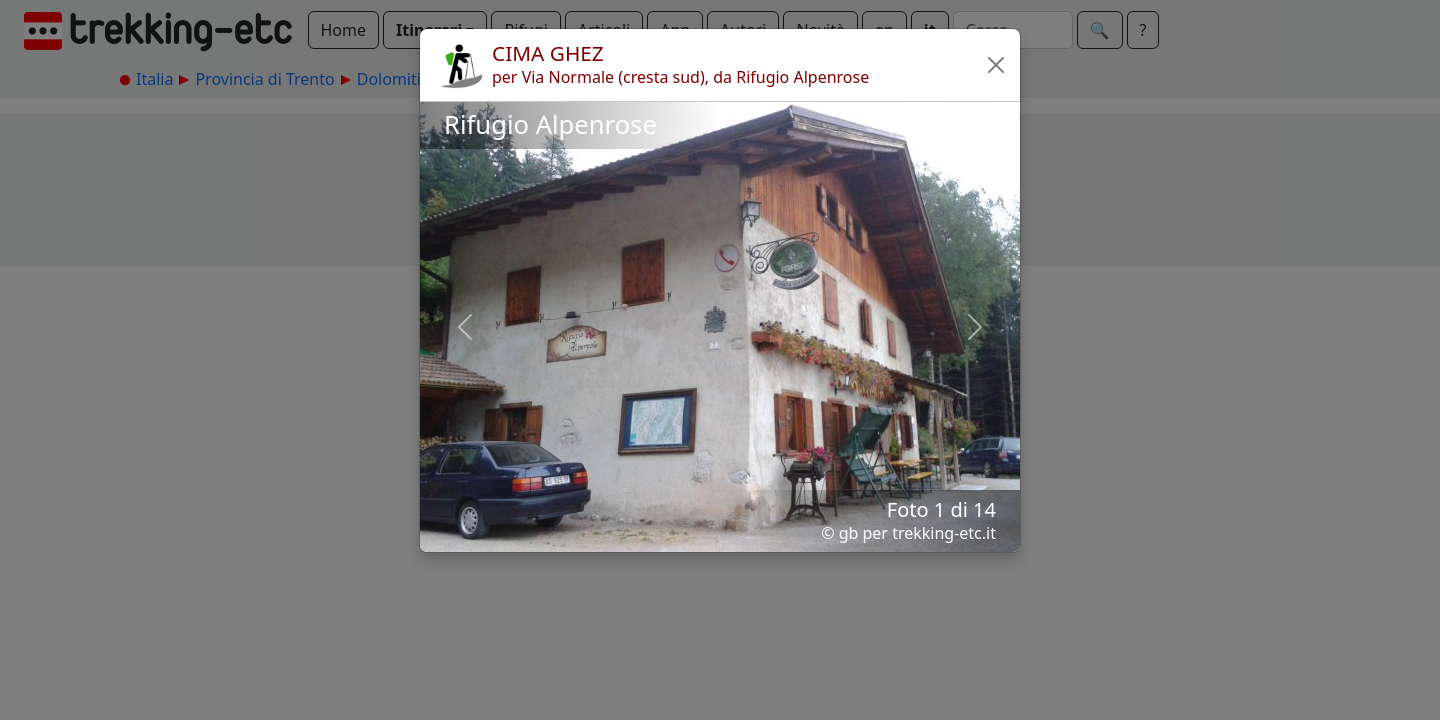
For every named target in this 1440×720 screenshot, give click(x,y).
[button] (996, 65)
